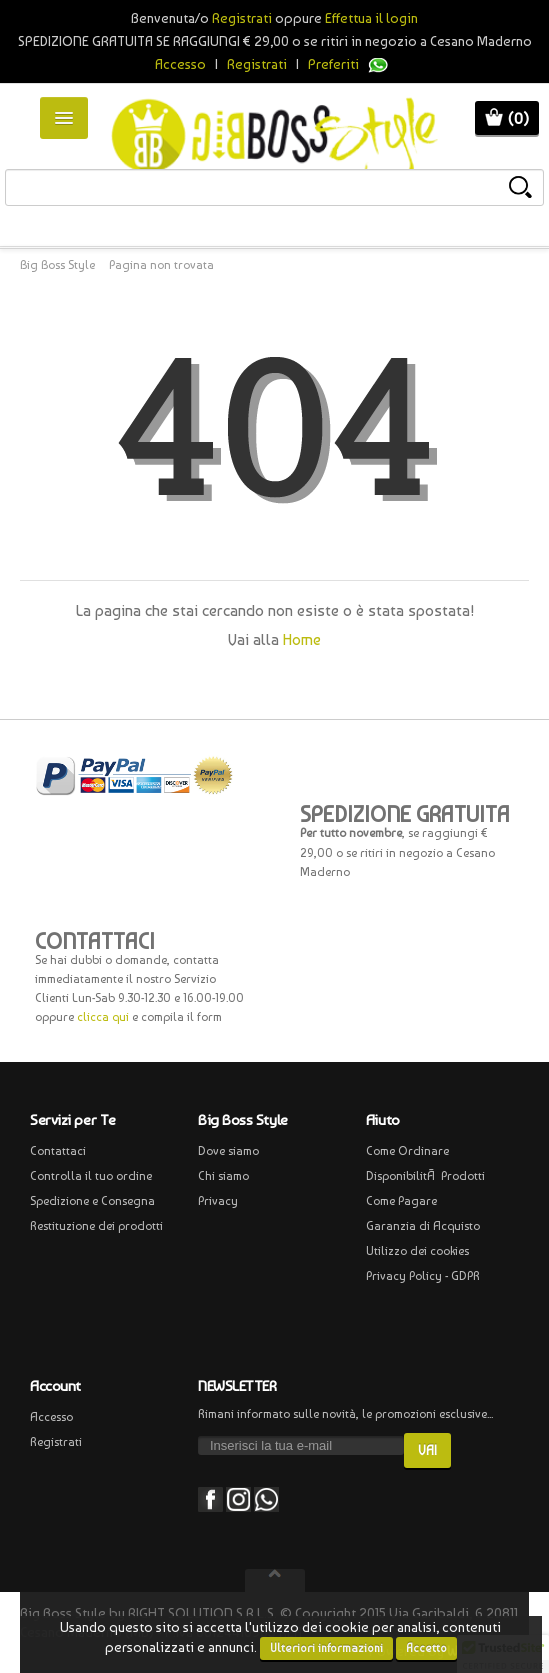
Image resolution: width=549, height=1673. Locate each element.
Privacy (218, 1201)
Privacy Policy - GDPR (423, 1276)
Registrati (257, 64)
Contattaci (58, 1151)
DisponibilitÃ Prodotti (425, 1176)
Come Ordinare (407, 1151)
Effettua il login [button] (371, 18)
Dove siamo (228, 1151)
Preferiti (333, 64)
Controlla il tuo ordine (91, 1176)
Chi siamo (223, 1176)
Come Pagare (401, 1201)
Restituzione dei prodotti (96, 1226)
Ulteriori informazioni (326, 1648)
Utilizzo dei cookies (417, 1251)
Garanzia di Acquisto (423, 1226)
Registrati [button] (242, 18)
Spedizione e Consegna (92, 1201)
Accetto (426, 1648)
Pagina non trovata (161, 265)
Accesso (180, 64)
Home (302, 639)
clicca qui (103, 1017)
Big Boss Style (57, 265)
